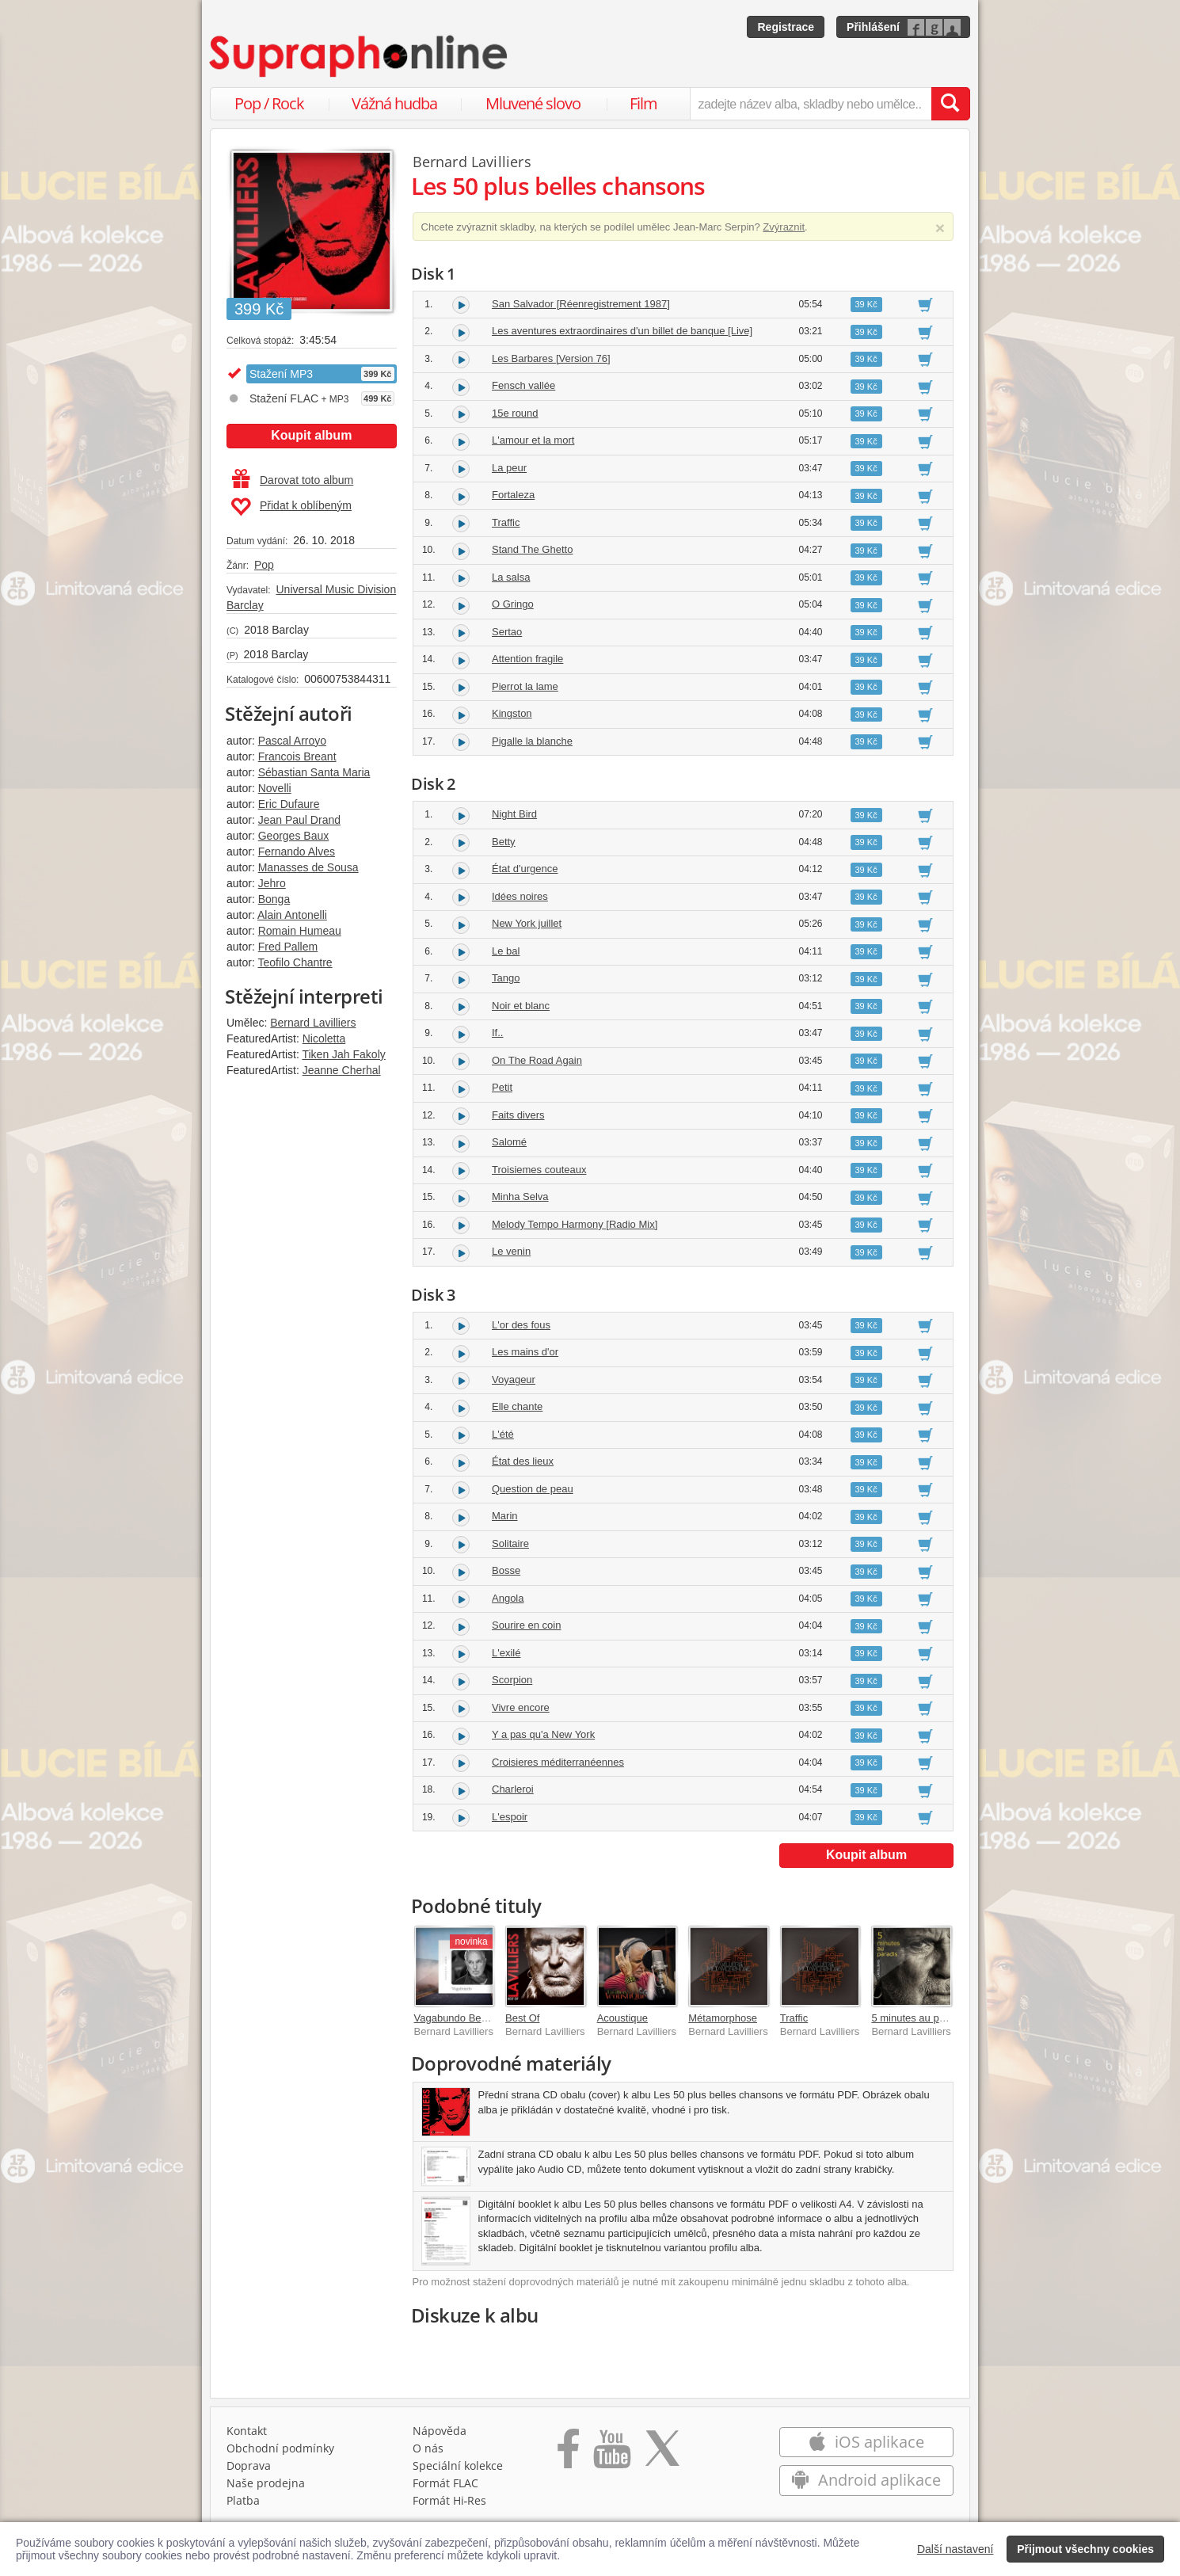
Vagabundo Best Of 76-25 (473, 2018)
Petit (502, 1087)
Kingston (512, 713)
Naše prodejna (265, 2482)
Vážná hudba (394, 103)
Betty (504, 842)
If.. (497, 1032)
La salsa (511, 577)
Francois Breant (297, 756)
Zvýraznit (784, 227)
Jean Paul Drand (299, 820)
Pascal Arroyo (292, 740)
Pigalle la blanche (532, 741)
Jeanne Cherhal (342, 1070)
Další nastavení (955, 2549)
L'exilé (506, 1653)
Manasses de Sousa (308, 867)
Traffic (506, 522)
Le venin (511, 1251)
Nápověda (439, 2430)
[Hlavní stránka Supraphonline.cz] (359, 56)
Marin (505, 1516)
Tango (506, 978)
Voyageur (513, 1379)
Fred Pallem (288, 946)
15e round (515, 413)
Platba (243, 2500)
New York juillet (526, 923)
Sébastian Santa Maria (314, 772)
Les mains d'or (525, 1352)
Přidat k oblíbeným (291, 506)
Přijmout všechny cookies (1085, 2549)
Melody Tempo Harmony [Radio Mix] (574, 1224)
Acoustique (622, 2018)
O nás (428, 2448)
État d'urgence (525, 869)
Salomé (509, 1142)
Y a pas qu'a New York (543, 1734)
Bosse (506, 1570)
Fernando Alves (296, 851)
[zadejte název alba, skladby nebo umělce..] (810, 103)
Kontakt (246, 2430)
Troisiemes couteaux (539, 1170)
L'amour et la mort (533, 440)
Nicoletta (324, 1038)
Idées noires (520, 896)
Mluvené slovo (532, 103)
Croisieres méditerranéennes (558, 1762)
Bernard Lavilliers (313, 1022)
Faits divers (518, 1115)
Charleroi (513, 1789)
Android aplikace (866, 2479)
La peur (509, 468)
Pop (264, 564)
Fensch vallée (523, 385)
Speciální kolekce (458, 2465)
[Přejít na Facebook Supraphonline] (568, 2454)
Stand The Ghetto (532, 549)
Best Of (522, 2018)
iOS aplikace (866, 2441)
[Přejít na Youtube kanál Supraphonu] (611, 2454)
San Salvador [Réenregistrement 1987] (581, 304)
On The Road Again (537, 1060)
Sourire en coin (526, 1625)
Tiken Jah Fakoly (343, 1054)
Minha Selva (520, 1196)
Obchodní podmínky (280, 2448)
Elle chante (517, 1406)
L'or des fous (521, 1325)
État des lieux (523, 1461)
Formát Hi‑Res (450, 2500)
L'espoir (509, 1817)
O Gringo (513, 604)
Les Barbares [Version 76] (551, 358)
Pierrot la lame (525, 686)
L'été (503, 1434)
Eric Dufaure (289, 804)
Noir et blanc (521, 1006)
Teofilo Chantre (294, 962)
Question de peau (532, 1489)
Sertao (507, 632)
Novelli (274, 788)
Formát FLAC (445, 2482)
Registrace (785, 27)
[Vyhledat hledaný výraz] (950, 103)
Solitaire (510, 1543)
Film (643, 103)
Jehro (272, 883)
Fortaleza (513, 495)
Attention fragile (527, 659)
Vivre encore (521, 1707)
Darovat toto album (292, 480)
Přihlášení (873, 27)
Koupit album (311, 435)
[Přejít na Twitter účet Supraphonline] (662, 2454)
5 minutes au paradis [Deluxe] (939, 2018)
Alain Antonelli (292, 915)
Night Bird (514, 814)
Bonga (274, 899)
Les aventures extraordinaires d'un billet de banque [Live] (622, 331)
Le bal (506, 951)
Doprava (248, 2465)
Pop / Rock (269, 103)
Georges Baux (293, 835)
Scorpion (512, 1680)
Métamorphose (722, 2018)
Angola (507, 1598)
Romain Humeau (299, 930)
